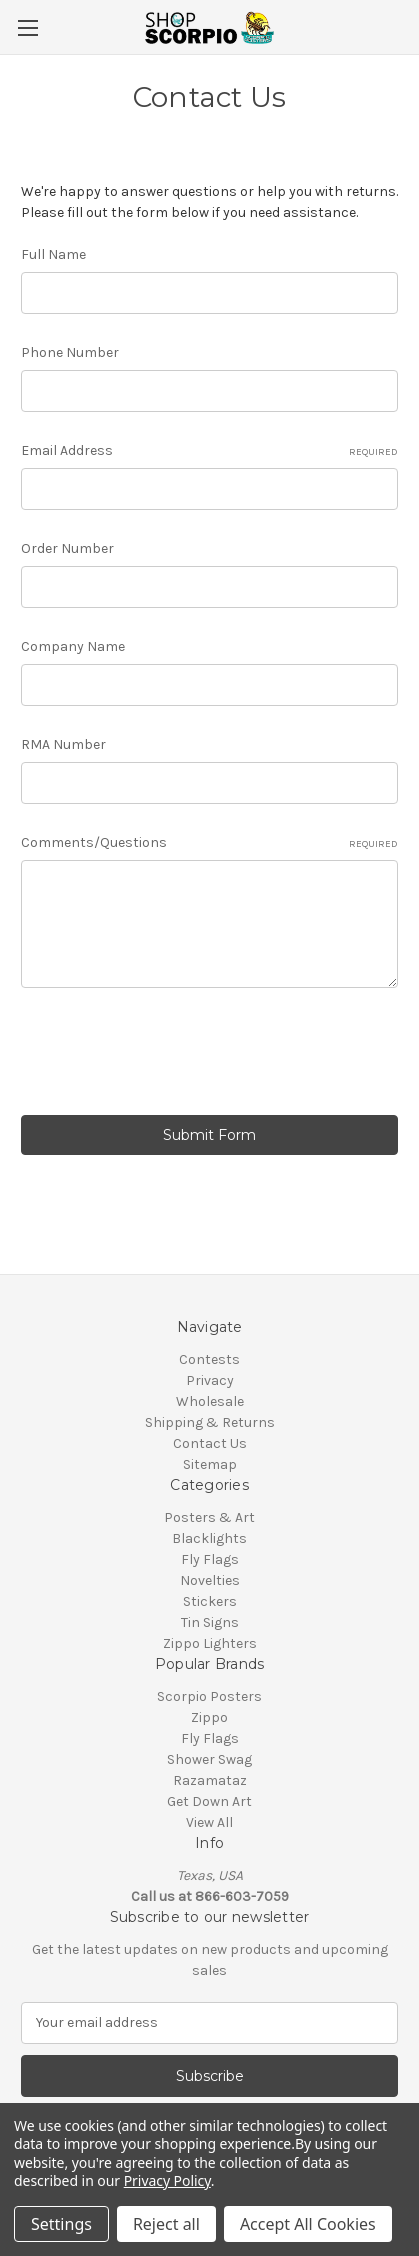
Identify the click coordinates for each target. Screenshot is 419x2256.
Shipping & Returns (210, 1422)
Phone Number (70, 352)
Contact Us (210, 1443)
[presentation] (173, 1055)
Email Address (209, 451)
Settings (61, 2224)
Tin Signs (210, 1622)
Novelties (210, 1580)
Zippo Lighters (210, 1643)
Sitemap (210, 1464)
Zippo (209, 1717)
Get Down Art (209, 1801)
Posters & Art (209, 1517)
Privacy (210, 1380)
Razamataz (210, 1780)
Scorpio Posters (209, 1696)
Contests (209, 1359)
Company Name (73, 646)
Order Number (67, 548)
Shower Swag (209, 1759)
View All (209, 1822)
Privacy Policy (167, 2180)
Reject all (166, 2224)
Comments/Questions (209, 843)
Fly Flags (210, 1559)
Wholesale (210, 1401)
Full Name (53, 254)
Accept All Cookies (308, 2224)
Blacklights (209, 1538)
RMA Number (63, 744)
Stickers (210, 1601)
